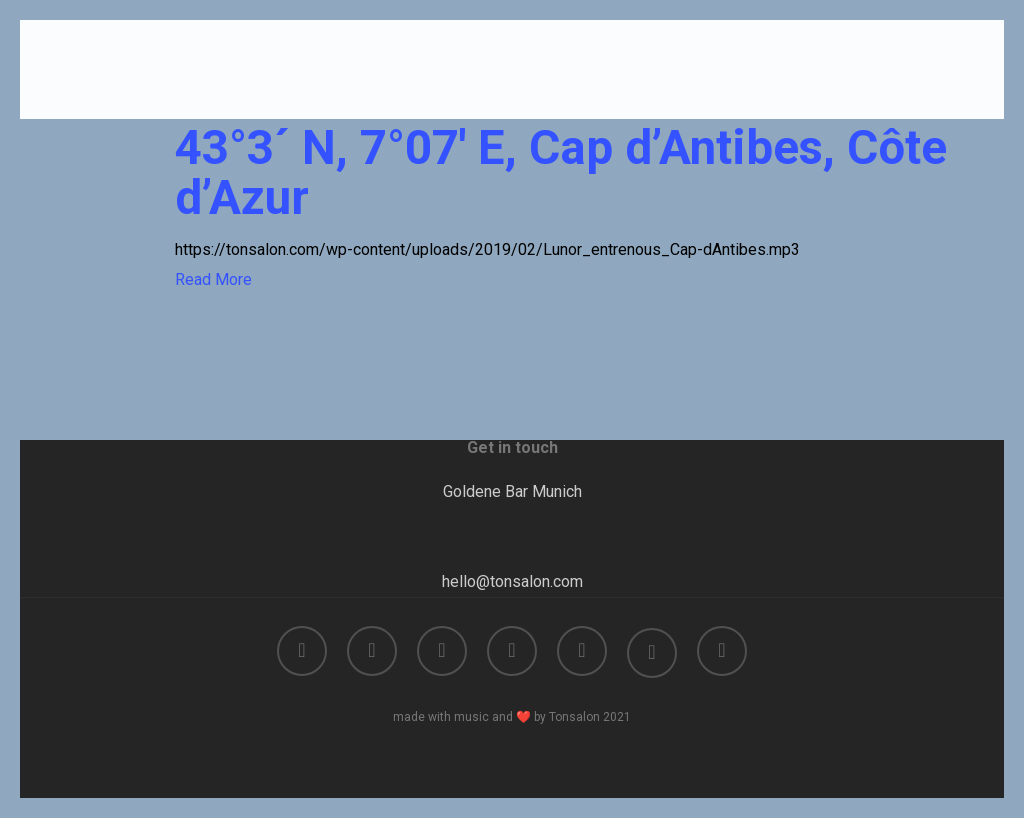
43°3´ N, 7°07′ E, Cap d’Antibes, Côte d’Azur (561, 173)
